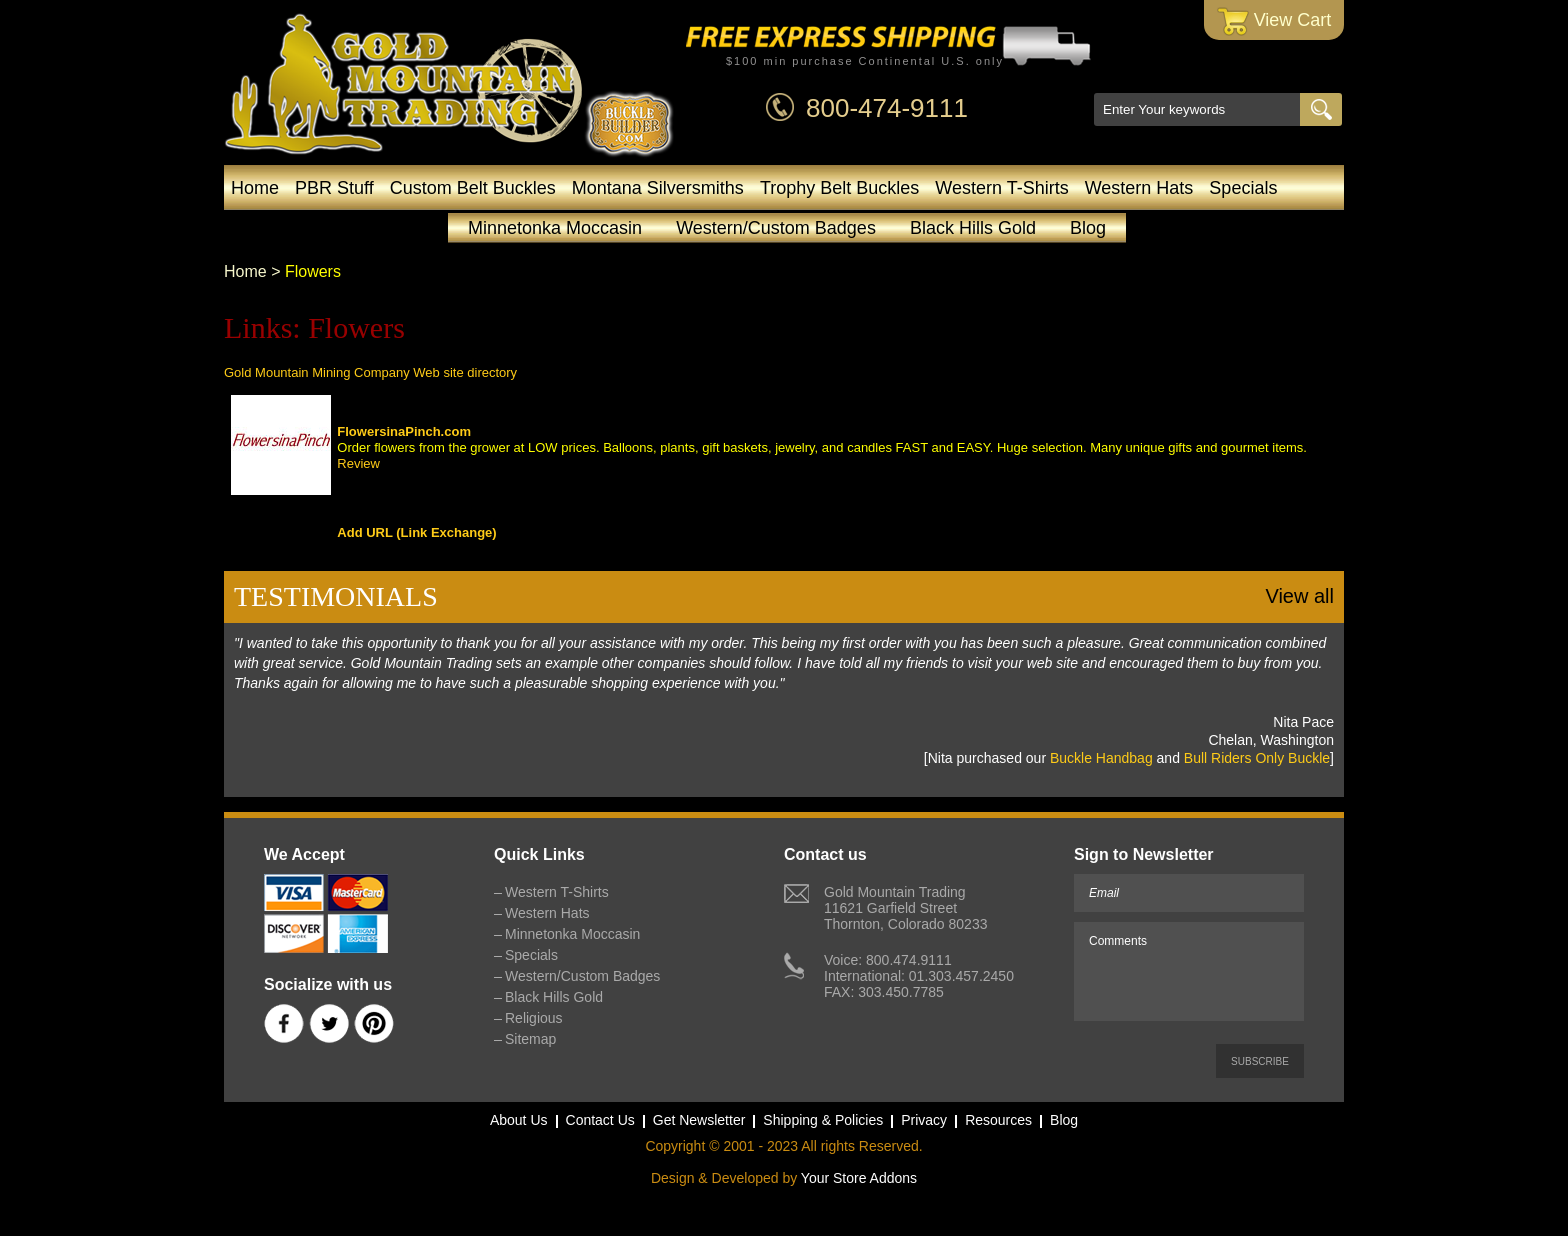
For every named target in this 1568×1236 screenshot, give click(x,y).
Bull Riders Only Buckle (1257, 758)
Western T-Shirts (1001, 188)
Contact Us (600, 1120)
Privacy (924, 1120)
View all (1299, 596)
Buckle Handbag (1101, 758)
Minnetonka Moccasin (555, 228)
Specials (1243, 188)
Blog (1088, 228)
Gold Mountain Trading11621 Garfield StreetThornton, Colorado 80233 (905, 908)
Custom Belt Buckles (473, 188)
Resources (998, 1120)
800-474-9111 (887, 108)
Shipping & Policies (823, 1120)
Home (255, 188)
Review (358, 463)
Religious (534, 1018)
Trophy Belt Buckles (839, 188)
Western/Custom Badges (776, 228)
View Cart (1274, 21)
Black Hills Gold (973, 228)
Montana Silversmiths (658, 188)
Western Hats (1139, 188)
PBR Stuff (334, 188)
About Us (519, 1120)
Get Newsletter (699, 1120)
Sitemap (530, 1039)
